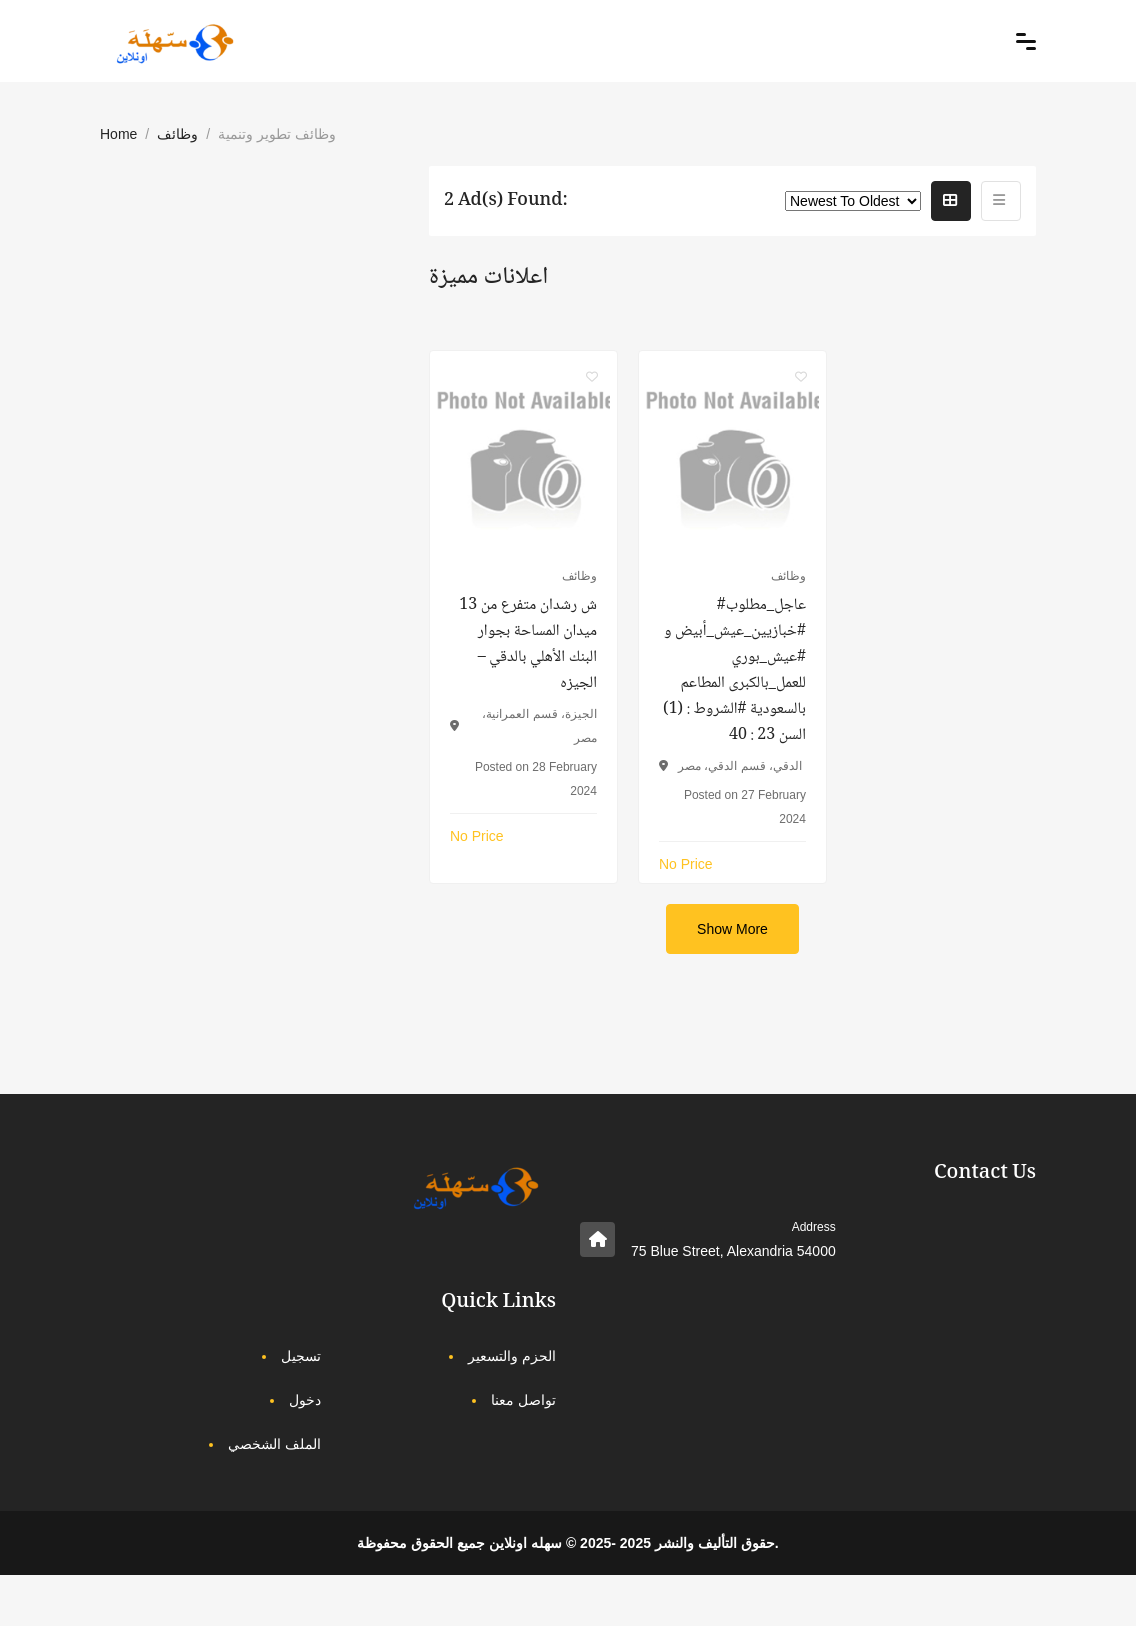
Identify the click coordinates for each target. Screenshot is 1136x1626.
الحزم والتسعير (512, 1356)
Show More (732, 929)
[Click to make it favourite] (592, 376)
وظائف (177, 134)
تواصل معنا (523, 1400)
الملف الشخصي (274, 1444)
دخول (305, 1400)
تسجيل (301, 1356)
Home (118, 134)
